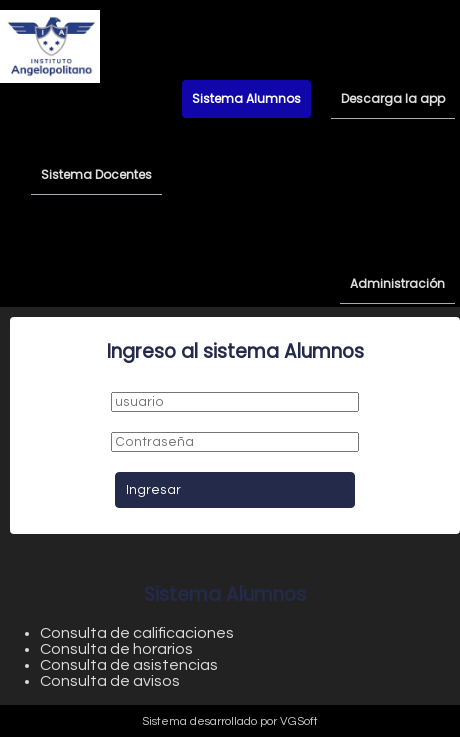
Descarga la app (393, 98)
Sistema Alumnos (246, 98)
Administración (397, 283)
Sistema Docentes (96, 174)
